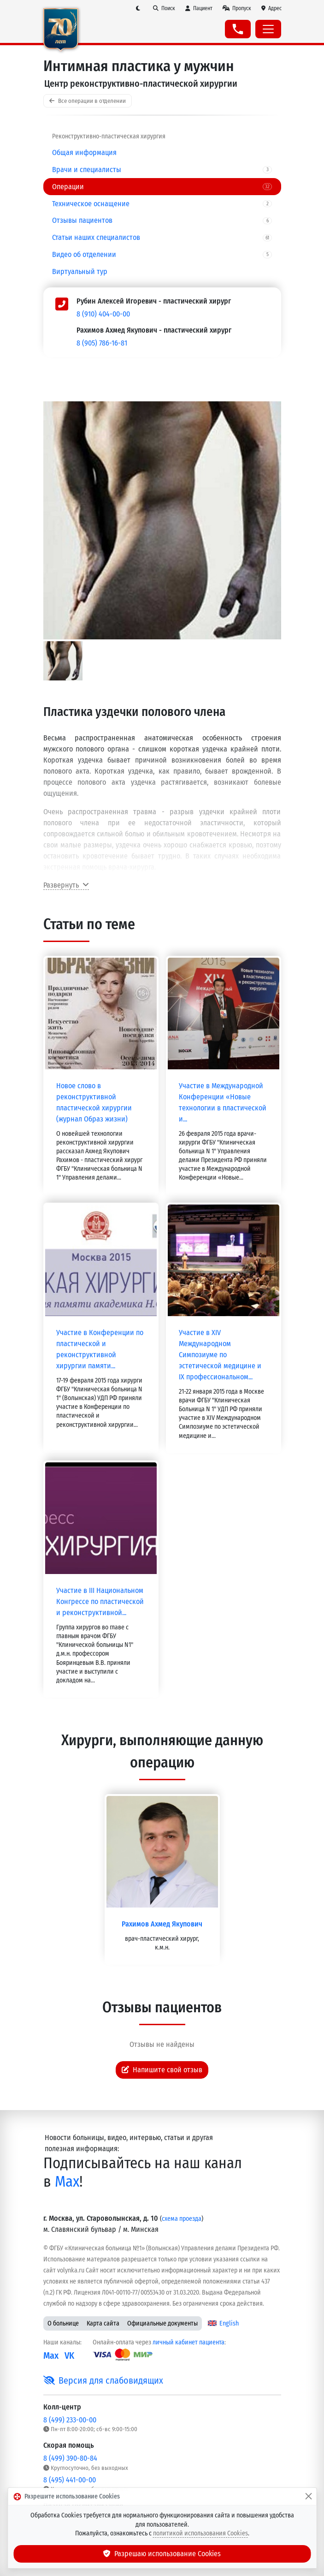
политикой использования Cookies (200, 2533)
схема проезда (181, 2219)
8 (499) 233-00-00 (69, 2419)
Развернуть (66, 885)
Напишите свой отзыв (162, 2069)
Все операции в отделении (87, 100)
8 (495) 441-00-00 (69, 2479)
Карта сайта (103, 2323)
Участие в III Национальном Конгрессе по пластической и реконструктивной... (100, 1601)
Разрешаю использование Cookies (162, 2553)
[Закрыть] (308, 2497)
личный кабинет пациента (188, 2342)
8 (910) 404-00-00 (103, 314)
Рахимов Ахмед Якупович (162, 1924)
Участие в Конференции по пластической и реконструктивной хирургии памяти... (99, 1349)
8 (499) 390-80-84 (70, 2458)
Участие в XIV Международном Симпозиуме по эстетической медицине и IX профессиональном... (220, 1354)
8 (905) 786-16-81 (102, 343)
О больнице (63, 2323)
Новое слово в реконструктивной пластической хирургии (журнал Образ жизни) (94, 1102)
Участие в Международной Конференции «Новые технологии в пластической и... (222, 1102)
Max (67, 2182)
